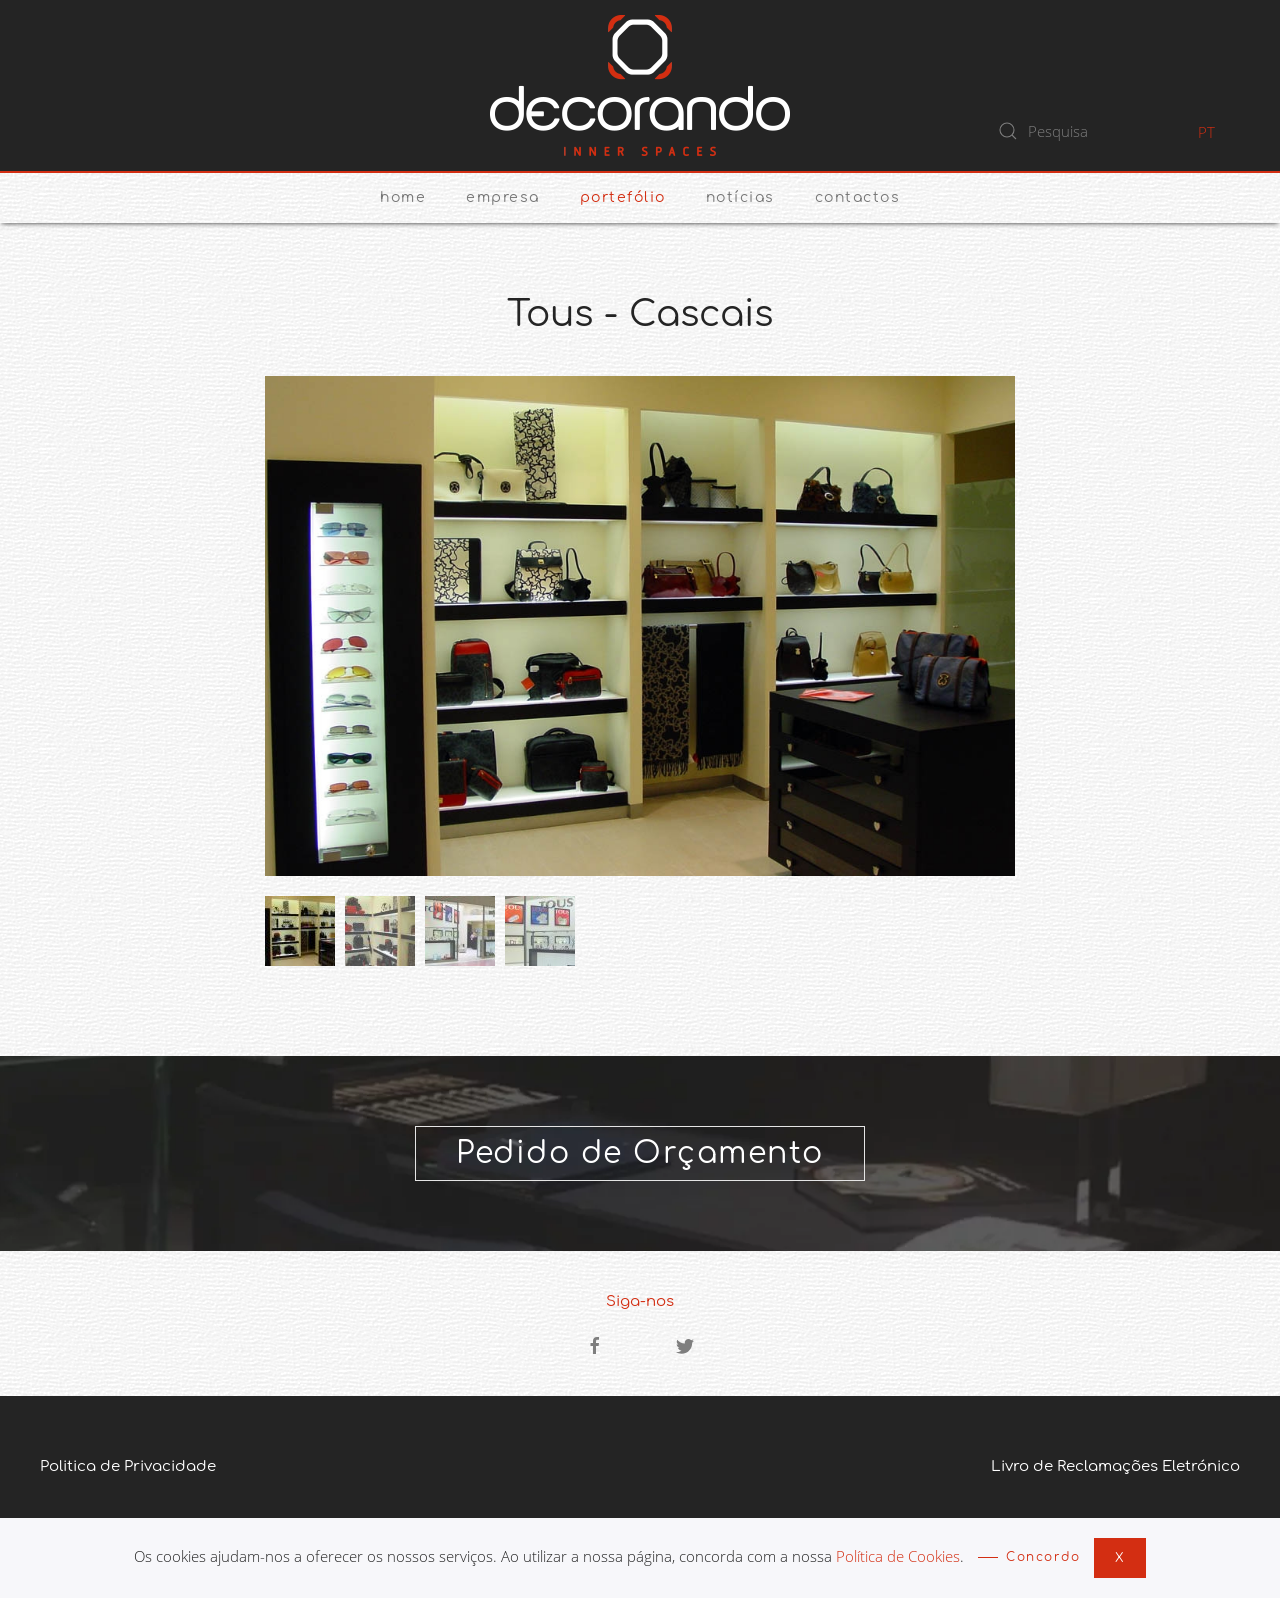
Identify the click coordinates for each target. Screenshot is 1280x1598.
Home (403, 197)
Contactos (858, 197)
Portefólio (623, 197)
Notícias (740, 197)
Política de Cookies (898, 1556)
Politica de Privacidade (128, 1466)
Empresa (503, 197)
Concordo (1043, 1557)
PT (1206, 132)
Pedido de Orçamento (640, 1153)
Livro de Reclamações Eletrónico (1115, 1466)
